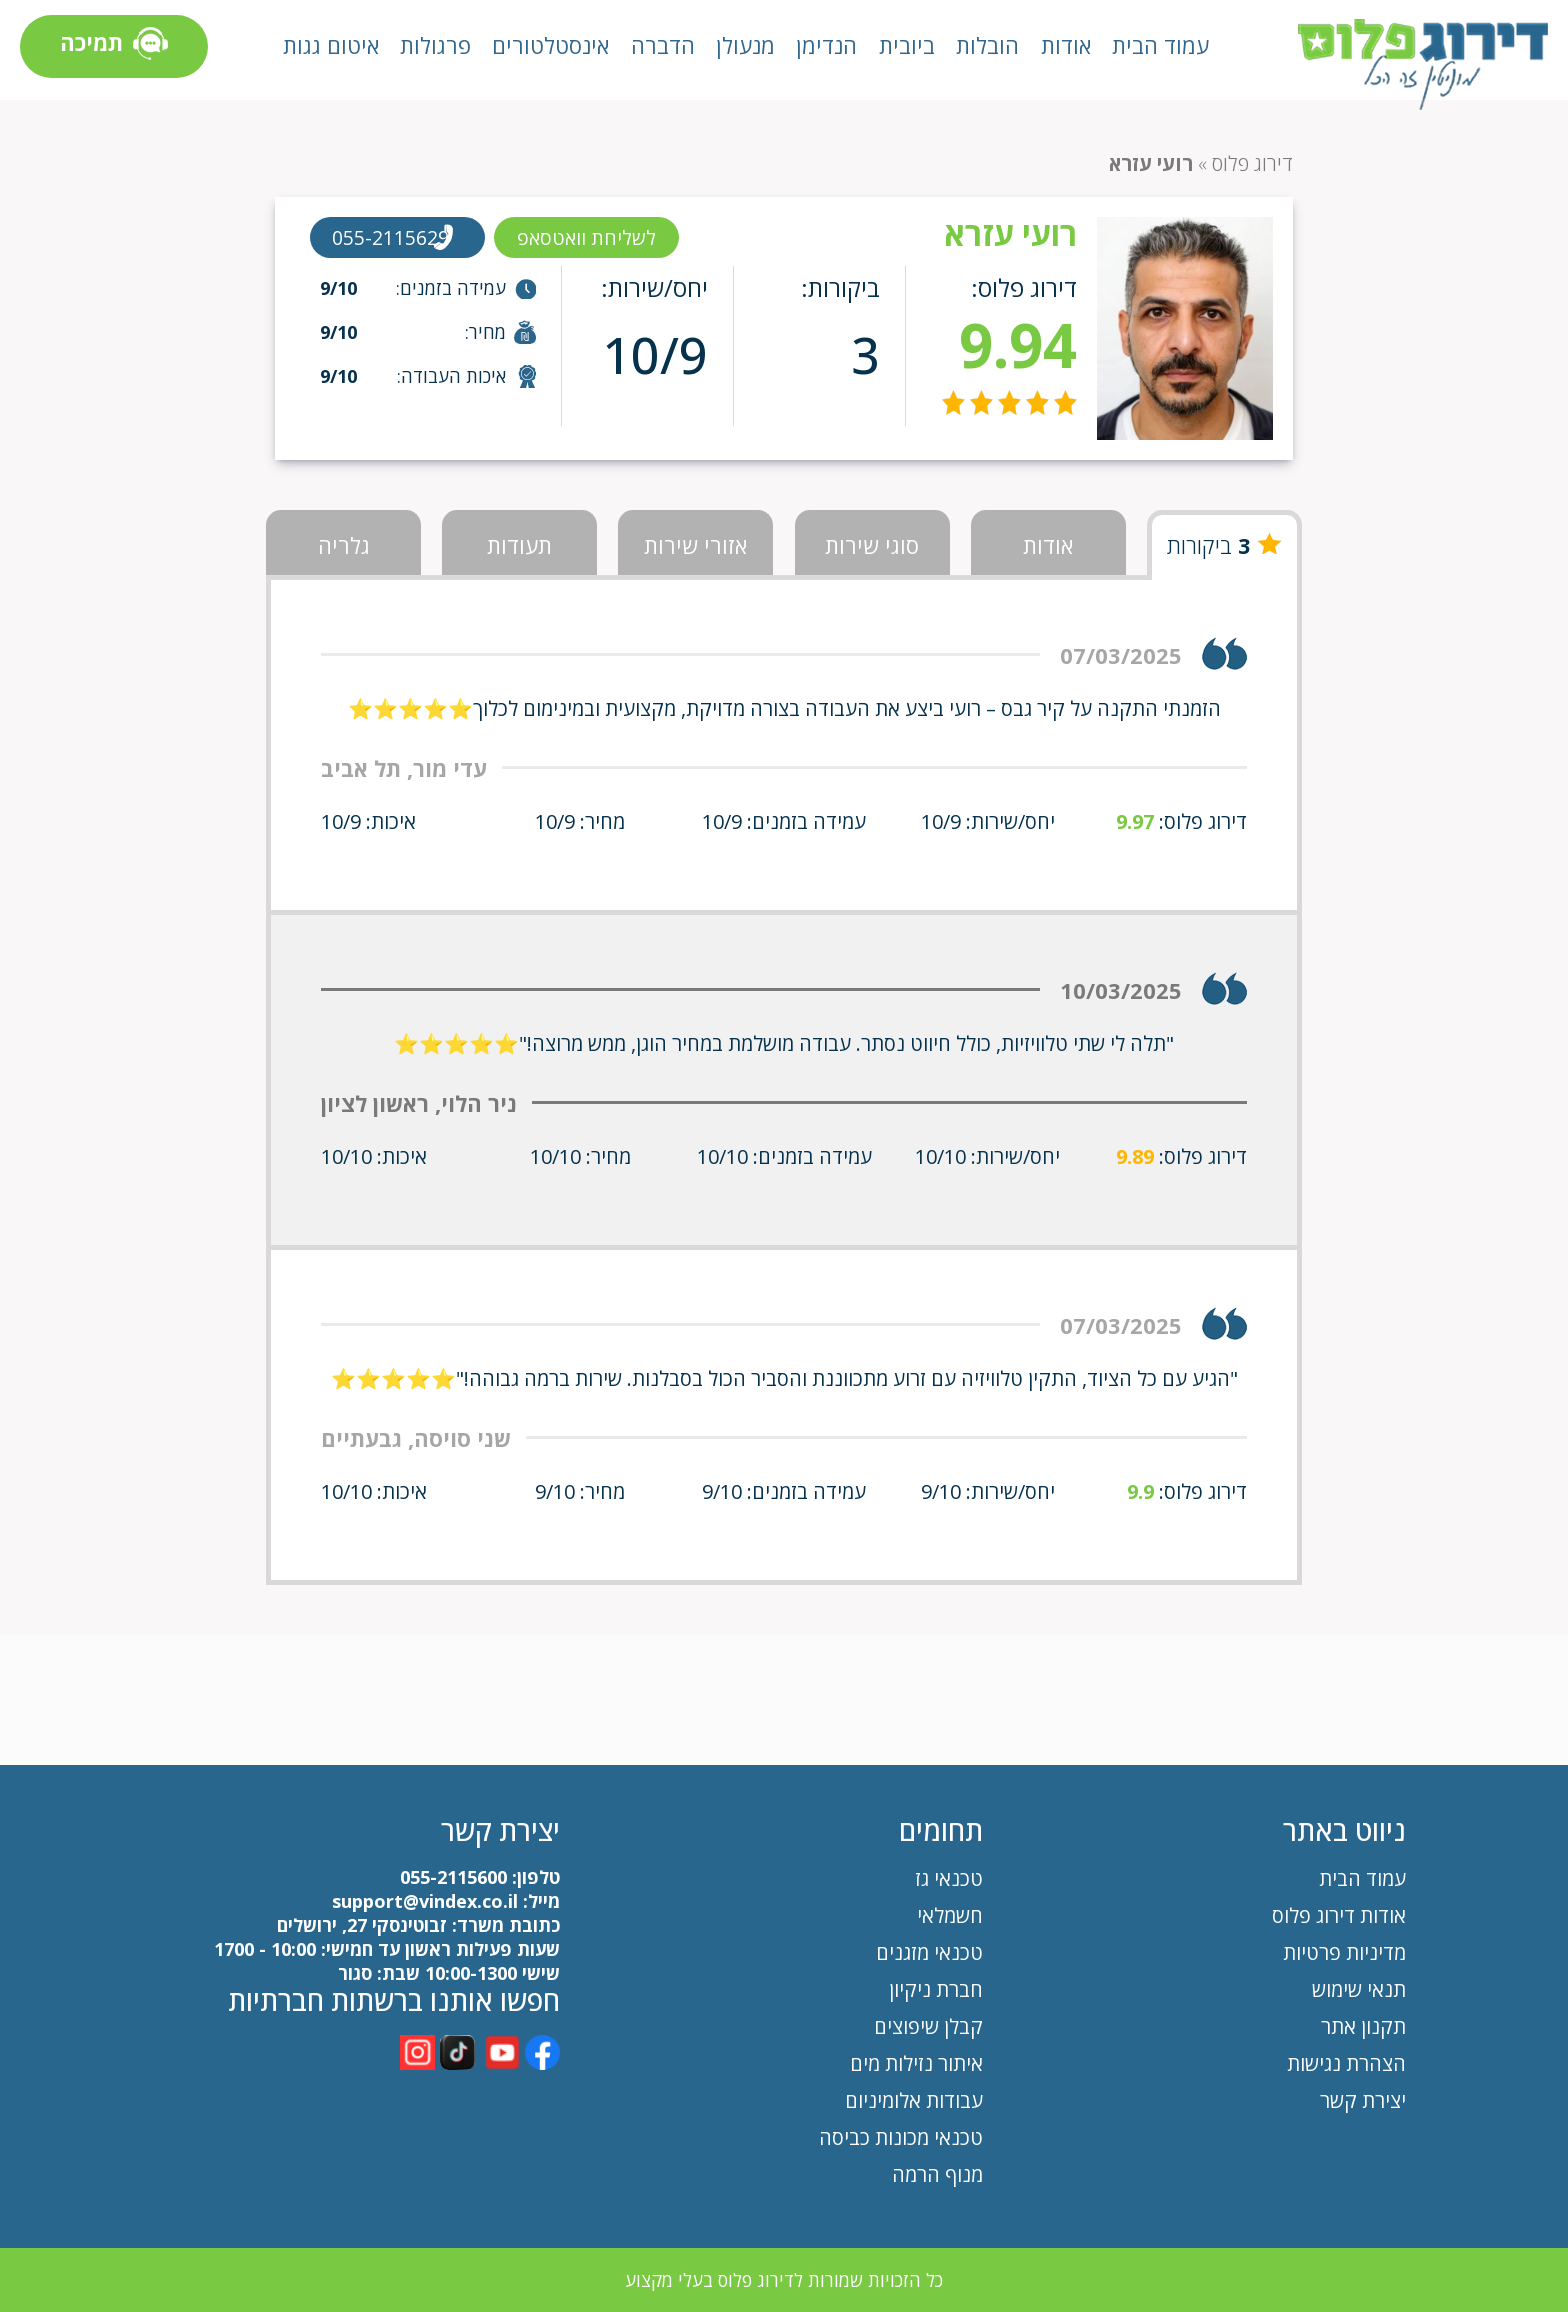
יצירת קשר (1363, 2100)
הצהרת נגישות (1346, 2063)
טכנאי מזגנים (929, 1952)
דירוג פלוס (1252, 163)
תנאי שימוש (1359, 1989)
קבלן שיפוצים (928, 2026)
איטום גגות (331, 45)
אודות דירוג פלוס (1339, 1915)
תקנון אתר (1361, 2026)
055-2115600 (453, 1877)
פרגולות (435, 45)
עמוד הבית (1160, 45)
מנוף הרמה (937, 2174)
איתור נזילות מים (916, 2063)
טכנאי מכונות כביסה (901, 2137)
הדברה (663, 45)
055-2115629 (393, 237)
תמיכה (114, 46)
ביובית (907, 45)
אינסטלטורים (550, 45)
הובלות (987, 45)
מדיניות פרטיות (1344, 1952)
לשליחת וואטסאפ (597, 237)
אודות (1066, 45)
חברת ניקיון (936, 1989)
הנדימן (826, 45)
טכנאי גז (949, 1878)
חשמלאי (950, 1915)
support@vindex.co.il (422, 1901)
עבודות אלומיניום (914, 2100)
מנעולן (745, 45)
